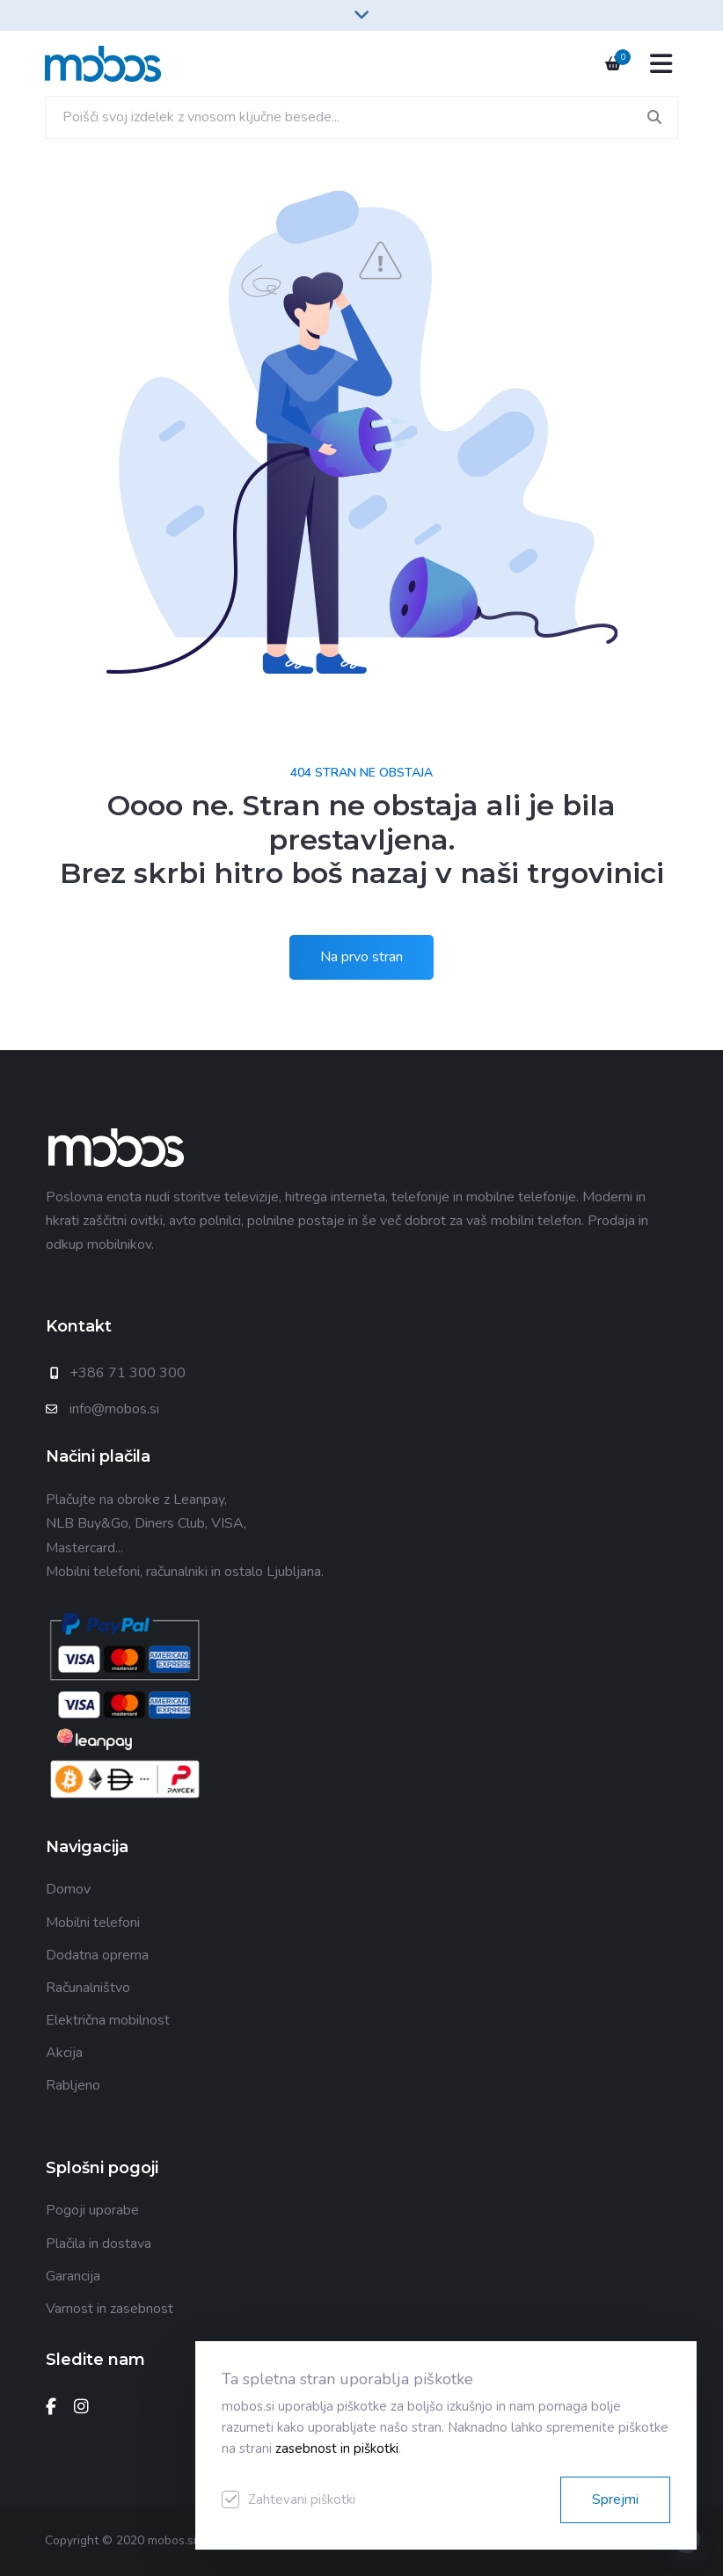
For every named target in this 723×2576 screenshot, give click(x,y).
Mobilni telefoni (93, 1922)
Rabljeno (73, 2085)
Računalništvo (88, 1987)
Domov (68, 1889)
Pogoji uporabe (92, 2210)
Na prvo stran (361, 957)
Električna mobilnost (108, 2020)
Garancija (73, 2276)
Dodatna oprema (97, 1955)
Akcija (64, 2052)
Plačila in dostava (98, 2243)
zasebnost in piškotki (336, 2448)
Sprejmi (615, 2499)
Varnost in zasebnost (109, 2308)
